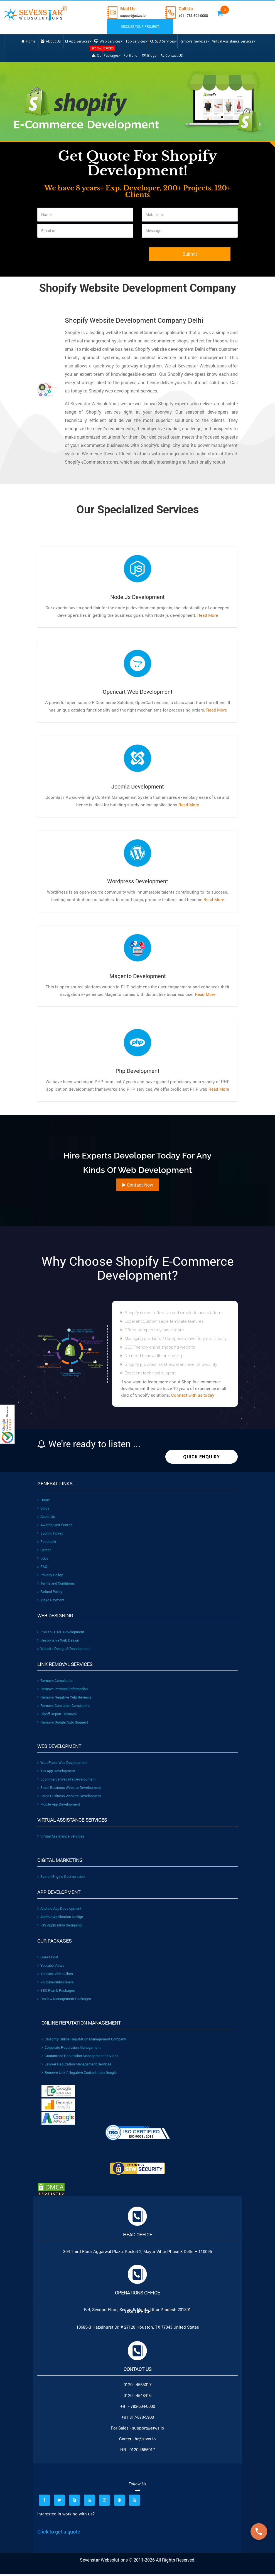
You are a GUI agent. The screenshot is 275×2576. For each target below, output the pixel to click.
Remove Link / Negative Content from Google (79, 2074)
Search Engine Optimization (61, 1878)
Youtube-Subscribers (55, 1983)
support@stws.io (135, 15)
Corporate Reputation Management (71, 2049)
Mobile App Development (58, 1805)
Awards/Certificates (54, 1526)
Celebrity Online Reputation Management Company (83, 2040)
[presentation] (79, 260)
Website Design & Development (64, 1650)
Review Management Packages (64, 2000)
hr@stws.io (145, 2440)
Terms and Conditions (56, 1584)
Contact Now (137, 1186)
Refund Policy (49, 1593)
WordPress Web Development (62, 1764)
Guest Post (47, 1958)
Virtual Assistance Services (60, 1837)
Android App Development (59, 1910)
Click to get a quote (58, 2533)
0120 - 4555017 (137, 2386)
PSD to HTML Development (60, 1633)
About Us (46, 1518)
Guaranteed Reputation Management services (79, 2057)
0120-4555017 (142, 2451)
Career (44, 1551)
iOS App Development (56, 1772)
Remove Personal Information (62, 1690)
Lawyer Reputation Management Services (76, 2065)
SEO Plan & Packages (56, 1992)
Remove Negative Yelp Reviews (64, 1698)
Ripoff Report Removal (57, 1715)
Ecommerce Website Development (66, 1780)
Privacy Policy (50, 1576)
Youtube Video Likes (55, 1975)
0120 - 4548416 (137, 2397)
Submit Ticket (50, 1534)
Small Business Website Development (69, 1789)
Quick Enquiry (201, 1458)
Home (43, 1501)
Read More (207, 617)
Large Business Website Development (69, 1797)
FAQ (42, 1568)
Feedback (46, 1543)
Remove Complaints (55, 1682)
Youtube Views (50, 1967)
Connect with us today (192, 1396)
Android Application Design (60, 1918)
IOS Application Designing (59, 1926)
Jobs (42, 1559)
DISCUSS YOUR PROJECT (136, 26)
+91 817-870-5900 (137, 2418)
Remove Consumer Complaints (63, 1707)
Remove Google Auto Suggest (62, 1723)
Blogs (43, 1509)
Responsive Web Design (58, 1641)
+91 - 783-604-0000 (200, 15)
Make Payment (51, 1601)
